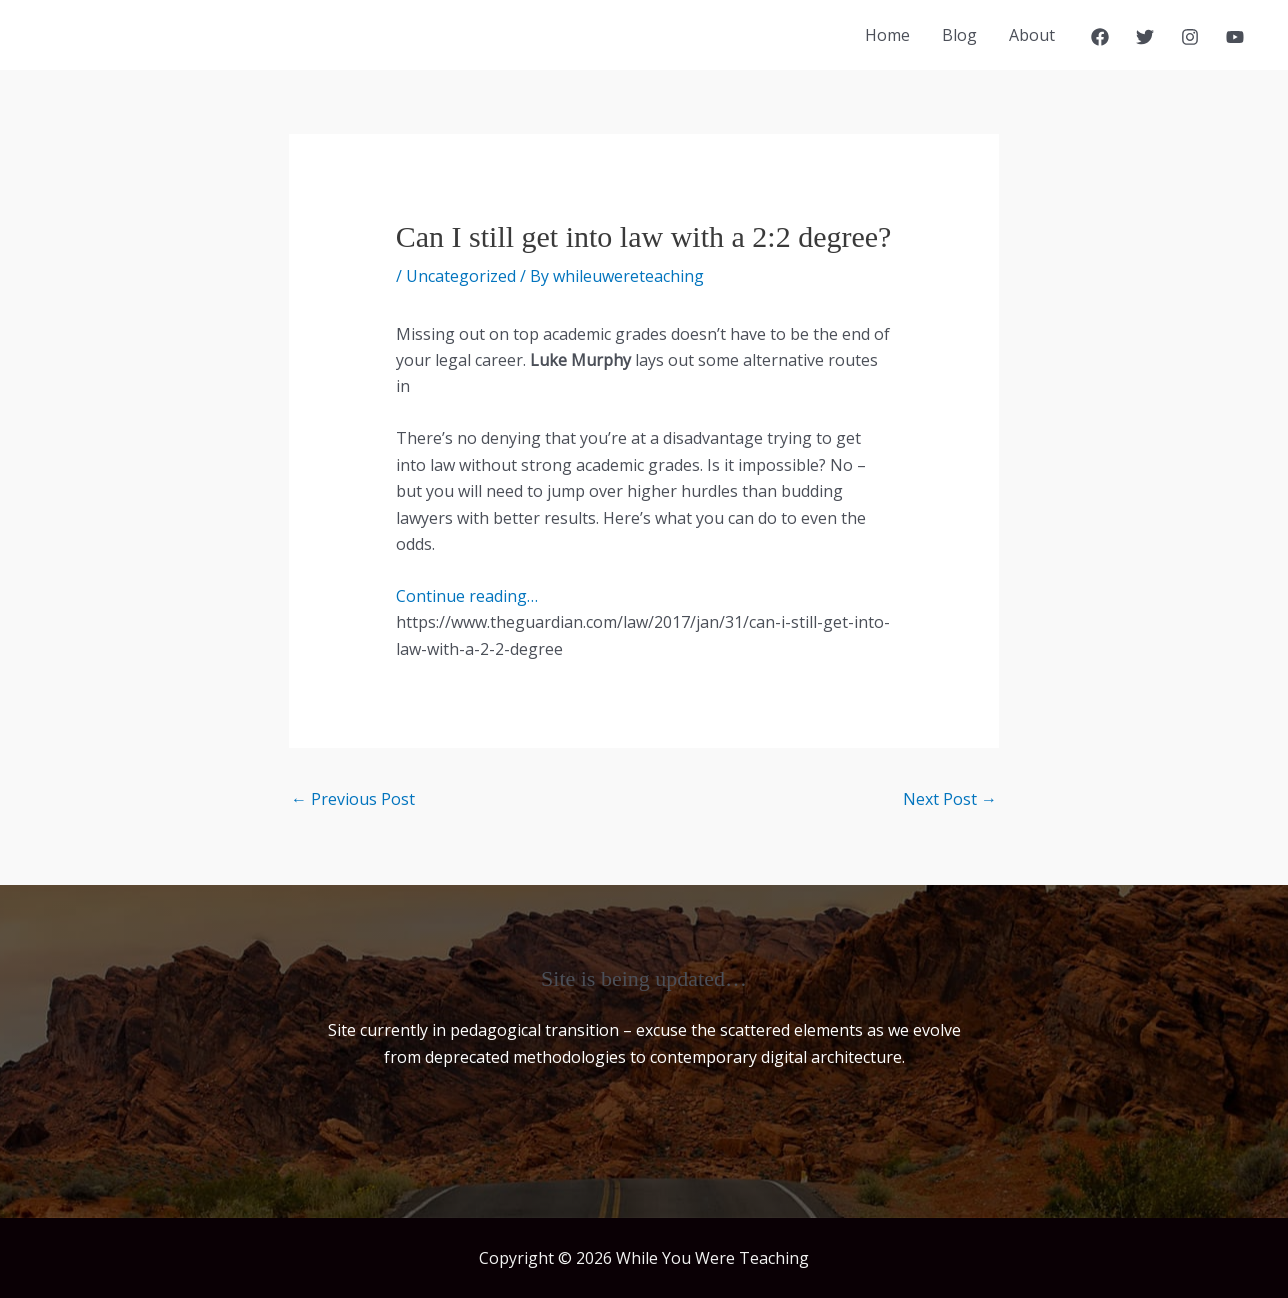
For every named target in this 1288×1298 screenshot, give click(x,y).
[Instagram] (1190, 37)
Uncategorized (461, 276)
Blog (959, 35)
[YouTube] (1235, 37)
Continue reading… (467, 596)
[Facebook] (1100, 37)
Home (887, 35)
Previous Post (353, 799)
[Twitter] (1145, 37)
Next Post (950, 799)
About (1032, 35)
